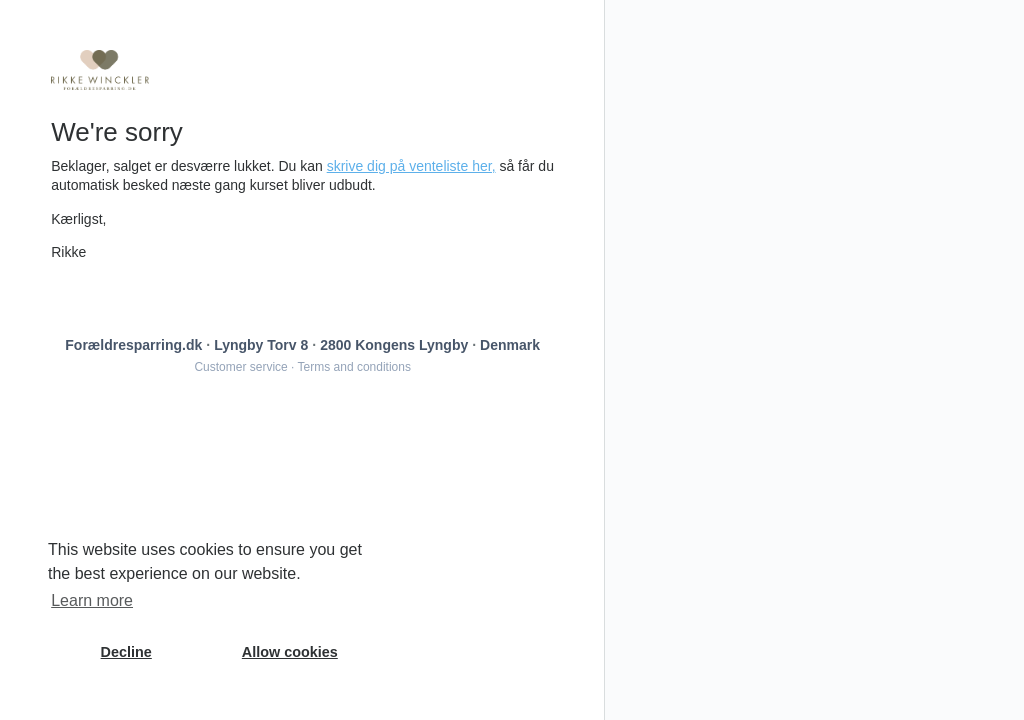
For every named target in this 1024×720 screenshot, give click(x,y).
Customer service (240, 367)
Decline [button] (126, 652)
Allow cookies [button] (290, 652)
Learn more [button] (92, 600)
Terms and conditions (354, 367)
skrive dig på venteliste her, (411, 166)
